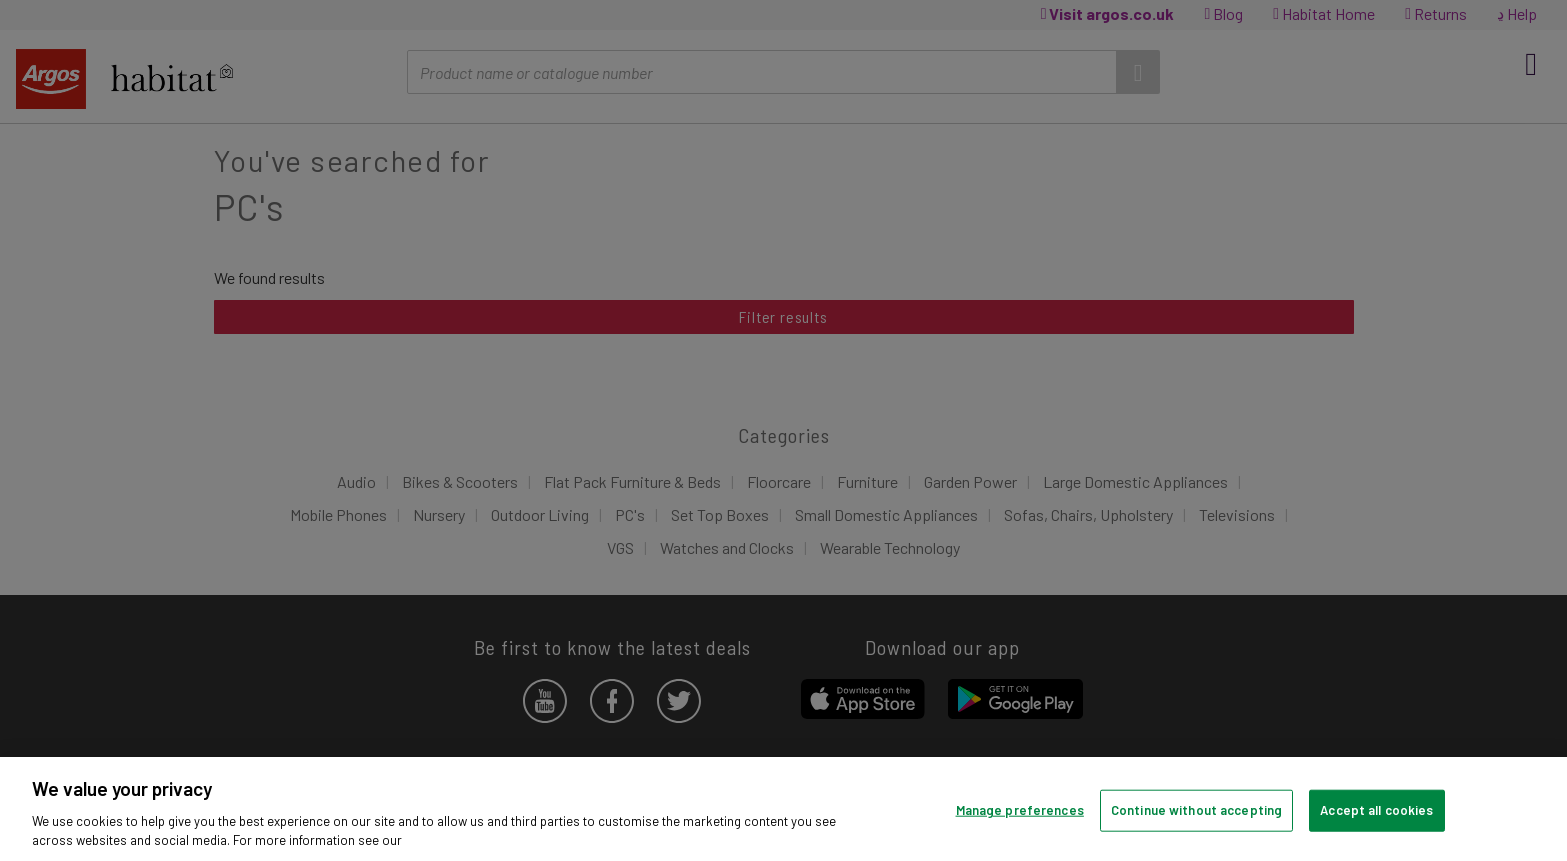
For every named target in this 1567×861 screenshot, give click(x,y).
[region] (783, 809)
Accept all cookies (1376, 810)
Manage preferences (1020, 810)
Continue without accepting (1196, 810)
